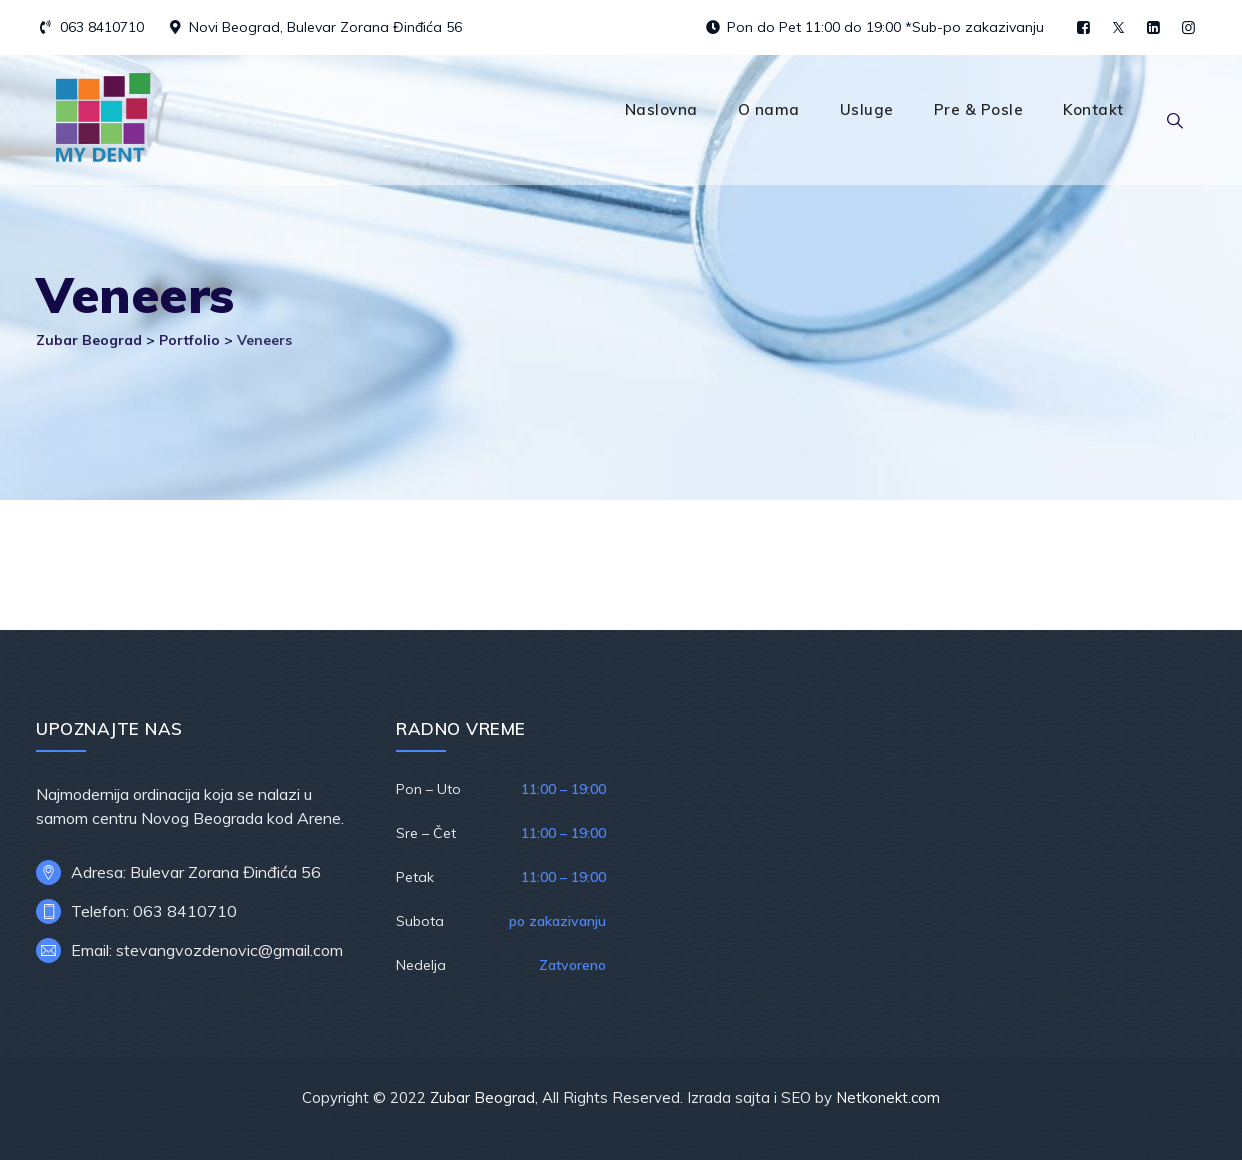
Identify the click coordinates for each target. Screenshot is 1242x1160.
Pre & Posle (979, 109)
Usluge (867, 109)
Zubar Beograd (482, 1097)
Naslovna (661, 109)
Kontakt (1093, 109)
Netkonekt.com (888, 1097)
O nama (769, 109)
